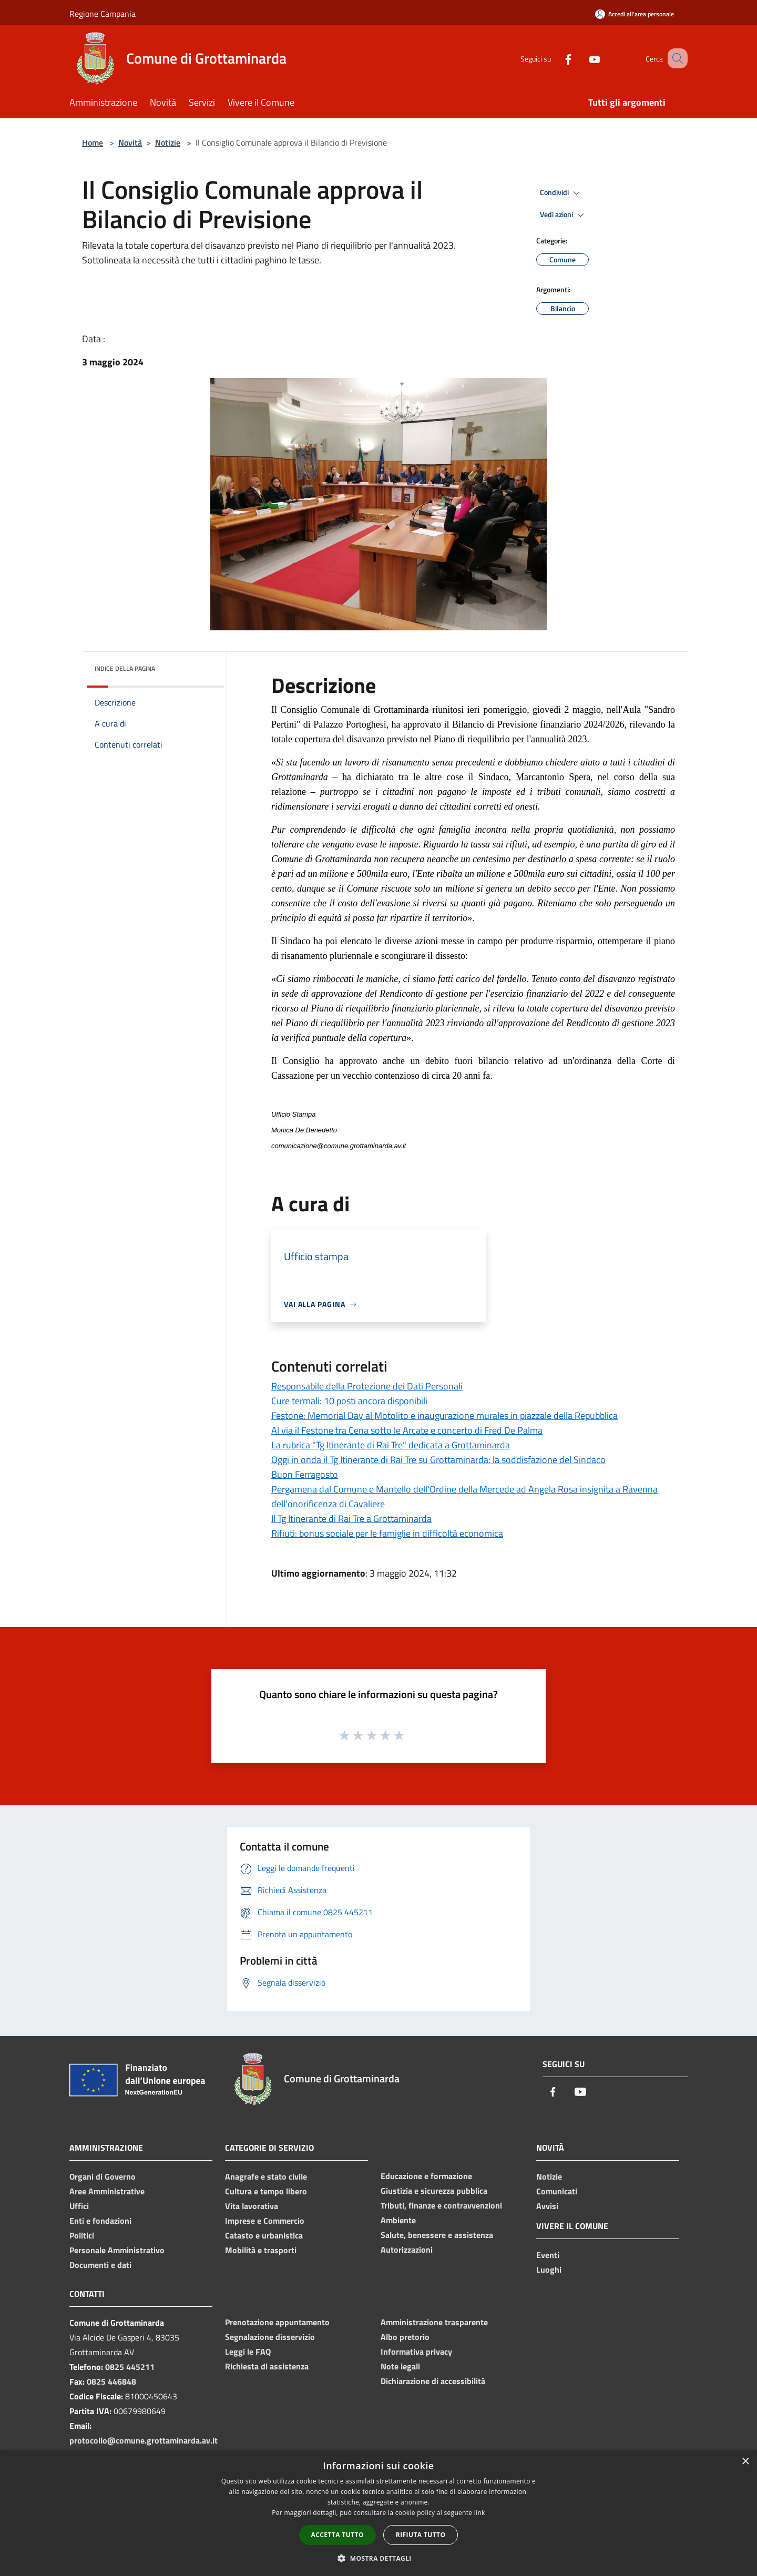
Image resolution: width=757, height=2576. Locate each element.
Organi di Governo (102, 2176)
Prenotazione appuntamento (277, 2322)
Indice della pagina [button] (125, 668)
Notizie (167, 142)
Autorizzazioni (407, 2249)
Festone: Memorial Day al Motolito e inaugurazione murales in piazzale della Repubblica (444, 1415)
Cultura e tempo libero (266, 2191)
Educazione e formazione (426, 2176)
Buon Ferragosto (304, 1474)
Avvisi (547, 2206)
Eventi (547, 2254)
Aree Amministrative (107, 2191)
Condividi (561, 193)
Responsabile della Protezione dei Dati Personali (367, 1386)
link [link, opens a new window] (479, 2512)
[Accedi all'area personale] (634, 14)
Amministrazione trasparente (434, 2322)
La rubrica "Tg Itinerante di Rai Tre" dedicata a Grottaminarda (390, 1445)
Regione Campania (102, 13)
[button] (378, 2558)
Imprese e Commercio (264, 2220)
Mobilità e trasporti (260, 2250)
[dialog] (378, 2513)
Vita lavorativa (251, 2206)
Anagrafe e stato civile (266, 2176)
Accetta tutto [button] (337, 2534)
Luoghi (548, 2269)
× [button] (745, 2462)
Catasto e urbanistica (264, 2235)
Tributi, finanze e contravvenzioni (441, 2205)
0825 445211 (130, 2366)
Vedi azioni (563, 215)
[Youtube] (581, 58)
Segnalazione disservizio (270, 2336)
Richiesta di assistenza (267, 2366)
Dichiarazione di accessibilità (433, 2381)
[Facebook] (555, 58)
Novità (130, 142)
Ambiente (398, 2220)
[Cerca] (675, 58)
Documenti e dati (100, 2264)
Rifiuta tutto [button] (421, 2534)
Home (92, 142)
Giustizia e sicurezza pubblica (434, 2190)
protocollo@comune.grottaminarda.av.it (143, 2440)
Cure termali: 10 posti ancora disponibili (349, 1401)
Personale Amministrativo (117, 2250)
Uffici (79, 2206)
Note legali (400, 2366)
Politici (81, 2235)
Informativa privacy (416, 2351)
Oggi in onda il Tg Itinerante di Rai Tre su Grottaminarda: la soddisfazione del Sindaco (438, 1460)
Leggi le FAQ (248, 2351)
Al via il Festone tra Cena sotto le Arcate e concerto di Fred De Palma (407, 1430)
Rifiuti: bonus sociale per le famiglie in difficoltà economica (387, 1533)
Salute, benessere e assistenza (437, 2235)
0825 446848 (111, 2381)
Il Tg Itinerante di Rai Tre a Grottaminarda (351, 1518)
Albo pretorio (405, 2336)
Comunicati (556, 2191)
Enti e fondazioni (100, 2220)
